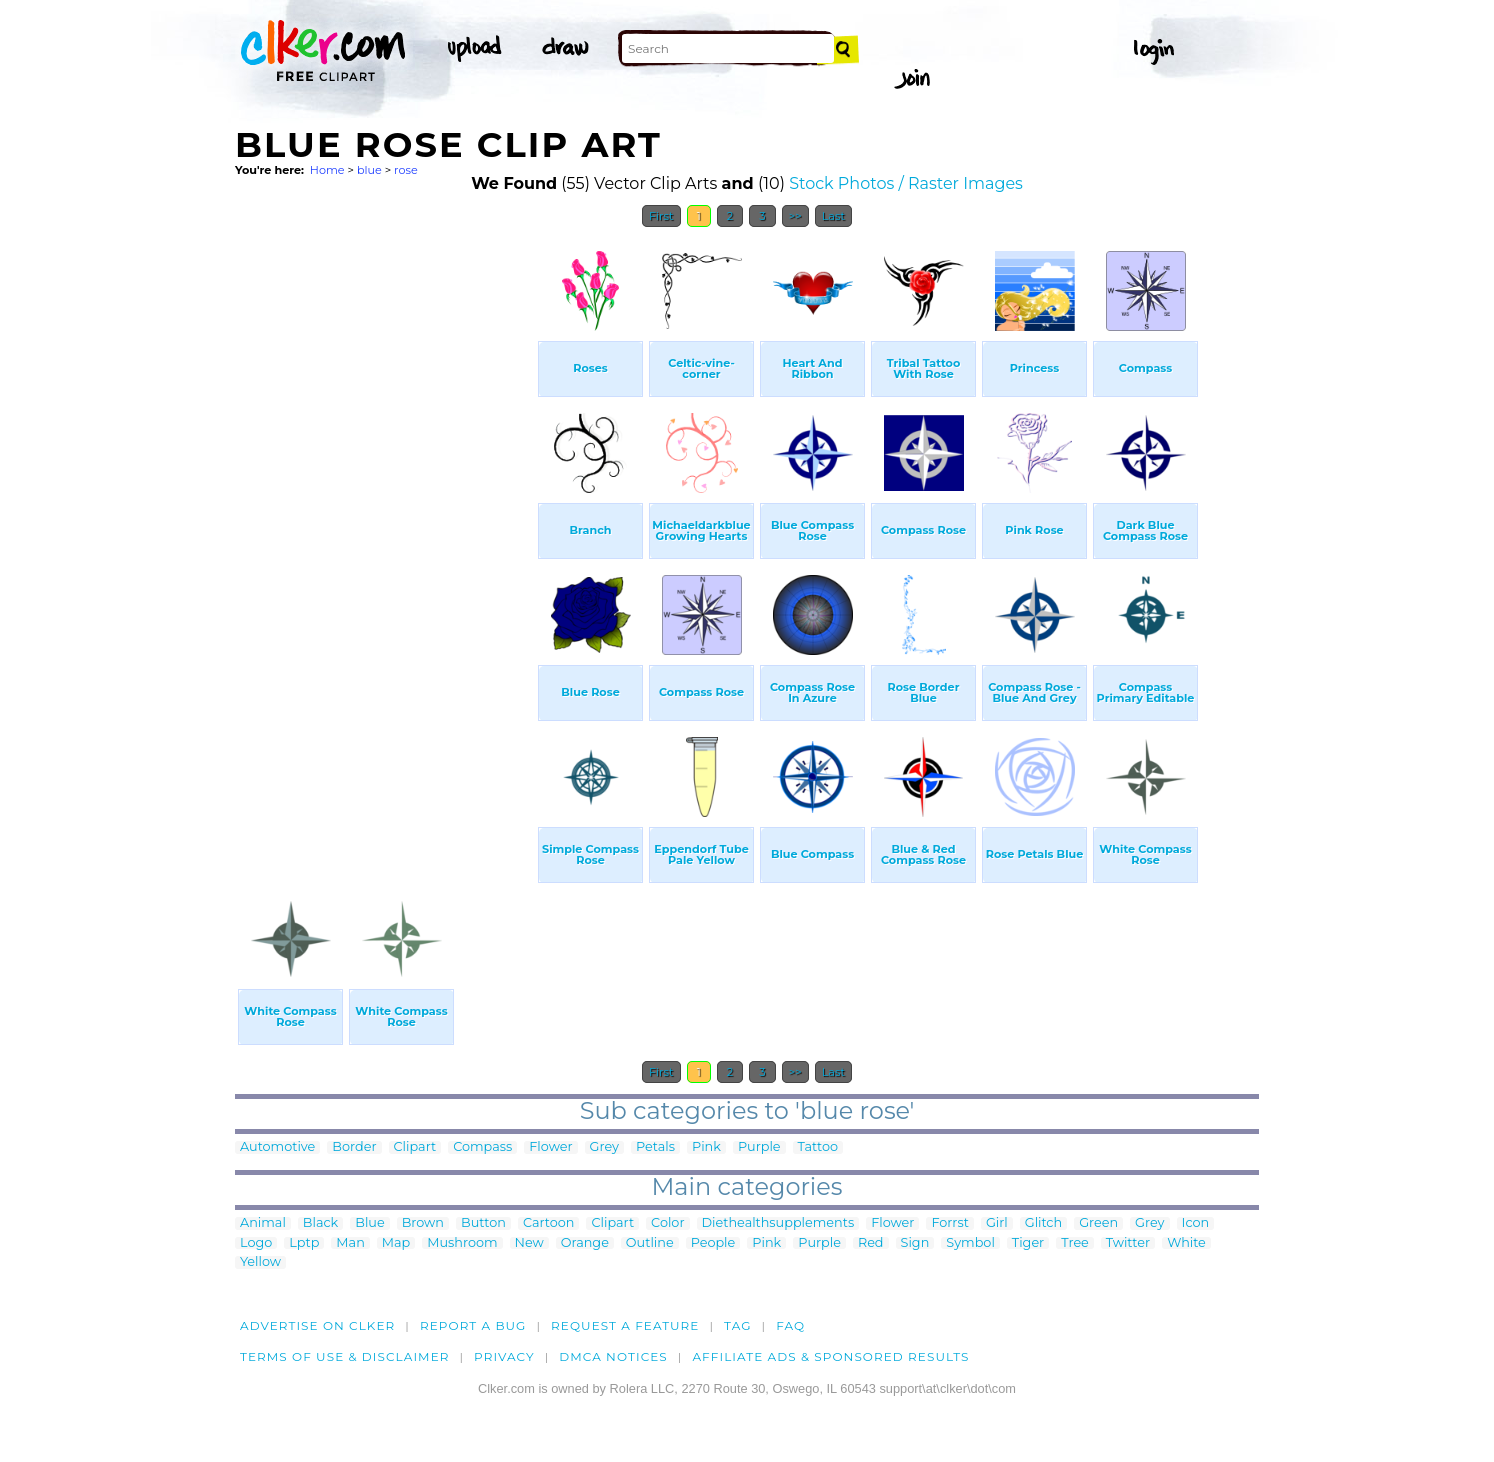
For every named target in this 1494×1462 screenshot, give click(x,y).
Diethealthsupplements (778, 1223)
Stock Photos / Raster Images (906, 183)
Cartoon (549, 1223)
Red (871, 1243)
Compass (482, 1147)
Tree (1075, 1243)
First (661, 216)
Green (1098, 1223)
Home (327, 170)
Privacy (504, 1356)
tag (737, 1325)
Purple (759, 1147)
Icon (1196, 1223)
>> (795, 216)
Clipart (415, 1147)
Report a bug (473, 1325)
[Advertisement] (385, 538)
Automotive (277, 1147)
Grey (604, 1147)
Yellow (260, 1262)
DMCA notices (613, 1356)
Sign (915, 1243)
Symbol (970, 1243)
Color (667, 1223)
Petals (655, 1147)
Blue (369, 1223)
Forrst (949, 1223)
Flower (550, 1147)
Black (320, 1223)
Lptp (304, 1243)
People (713, 1243)
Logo (256, 1243)
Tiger (1028, 1243)
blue (369, 170)
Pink (706, 1147)
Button (483, 1223)
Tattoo (818, 1147)
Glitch (1043, 1223)
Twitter (1128, 1243)
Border (354, 1147)
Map (396, 1243)
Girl (997, 1223)
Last (833, 216)
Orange (585, 1243)
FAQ (790, 1325)
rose (406, 170)
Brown (423, 1223)
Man (350, 1243)
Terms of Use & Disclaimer (345, 1356)
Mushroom (462, 1243)
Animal (263, 1223)
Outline (650, 1243)
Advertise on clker (317, 1325)
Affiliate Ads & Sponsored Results (830, 1356)
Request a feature (625, 1325)
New (529, 1243)
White (1186, 1243)
